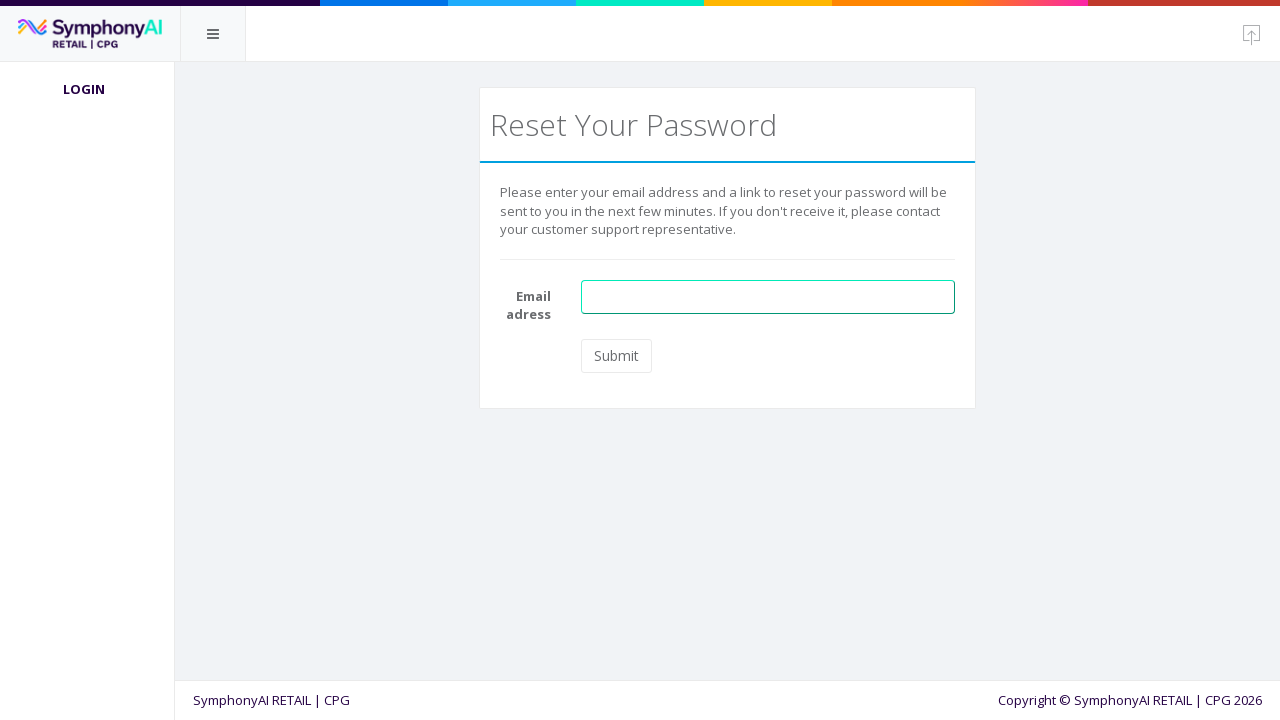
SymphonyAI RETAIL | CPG (277, 700)
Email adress (532, 305)
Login (90, 89)
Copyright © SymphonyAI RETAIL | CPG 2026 (1130, 700)
